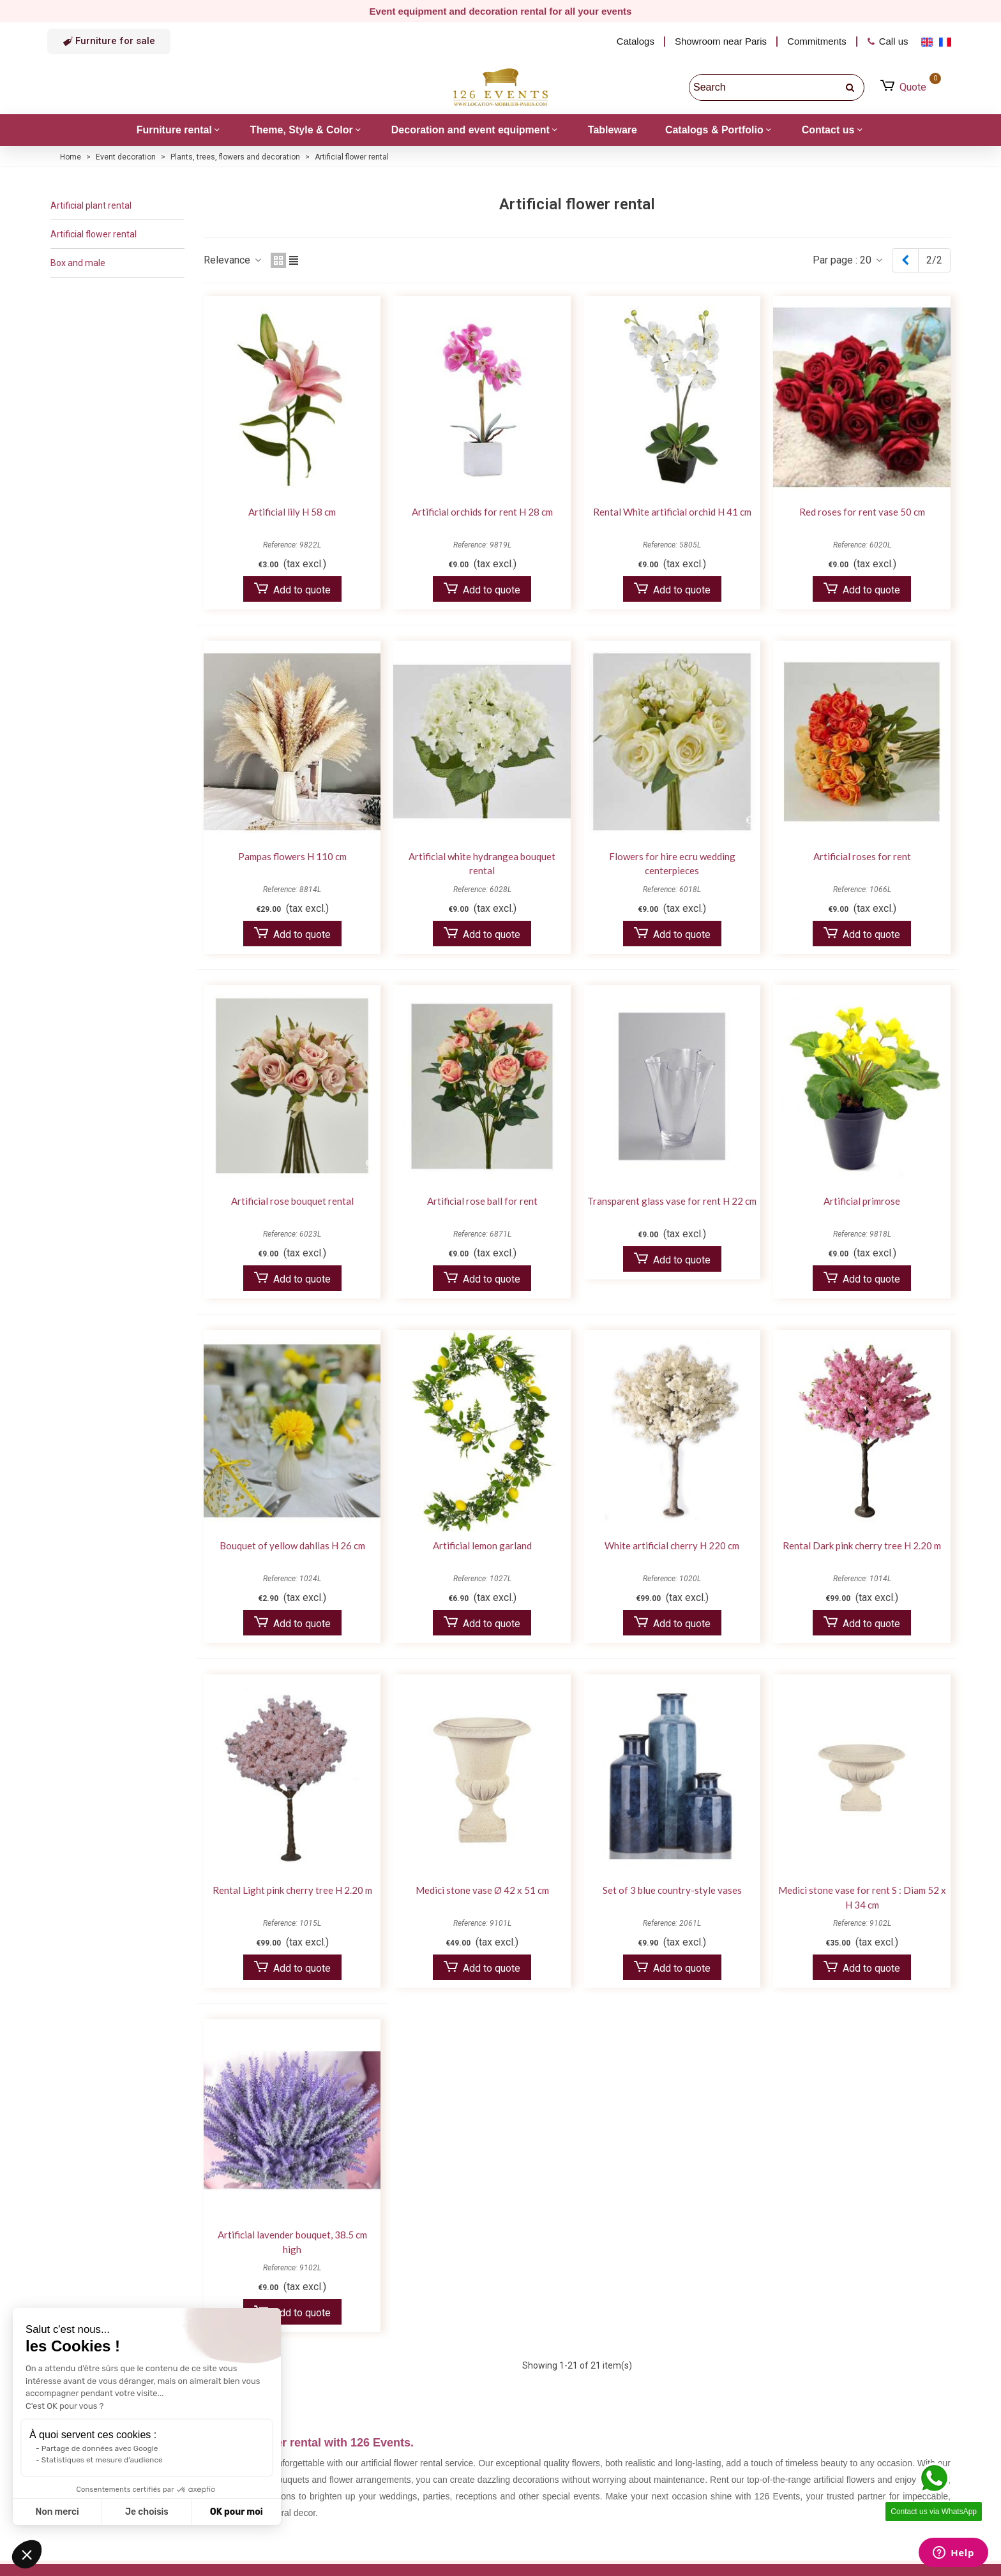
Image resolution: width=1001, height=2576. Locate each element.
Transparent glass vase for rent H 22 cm (671, 1201)
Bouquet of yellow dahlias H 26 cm (292, 1545)
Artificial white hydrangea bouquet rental (482, 864)
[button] (108, 41)
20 (872, 260)
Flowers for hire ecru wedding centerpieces (672, 864)
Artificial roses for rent (862, 856)
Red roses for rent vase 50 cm (862, 511)
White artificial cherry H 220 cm (672, 1545)
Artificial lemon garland (482, 1545)
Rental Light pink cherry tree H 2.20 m (292, 1890)
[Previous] (905, 260)
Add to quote (292, 589)
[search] (851, 87)
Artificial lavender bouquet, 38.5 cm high (292, 2242)
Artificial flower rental (93, 234)
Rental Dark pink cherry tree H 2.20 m (862, 1545)
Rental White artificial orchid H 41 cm (672, 511)
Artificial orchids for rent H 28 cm (482, 511)
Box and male (77, 263)
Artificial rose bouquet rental (292, 1201)
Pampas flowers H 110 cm (292, 856)
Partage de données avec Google (99, 2448)
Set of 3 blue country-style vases (672, 1890)
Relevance (233, 260)
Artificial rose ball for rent (482, 1201)
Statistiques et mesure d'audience (102, 2459)
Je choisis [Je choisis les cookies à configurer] (147, 2511)
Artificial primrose (862, 1201)
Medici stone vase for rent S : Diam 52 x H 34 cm (862, 1897)
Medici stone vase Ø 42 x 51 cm (482, 1890)
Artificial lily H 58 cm (292, 511)
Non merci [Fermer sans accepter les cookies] (57, 2511)
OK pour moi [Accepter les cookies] (236, 2511)
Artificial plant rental (91, 205)
